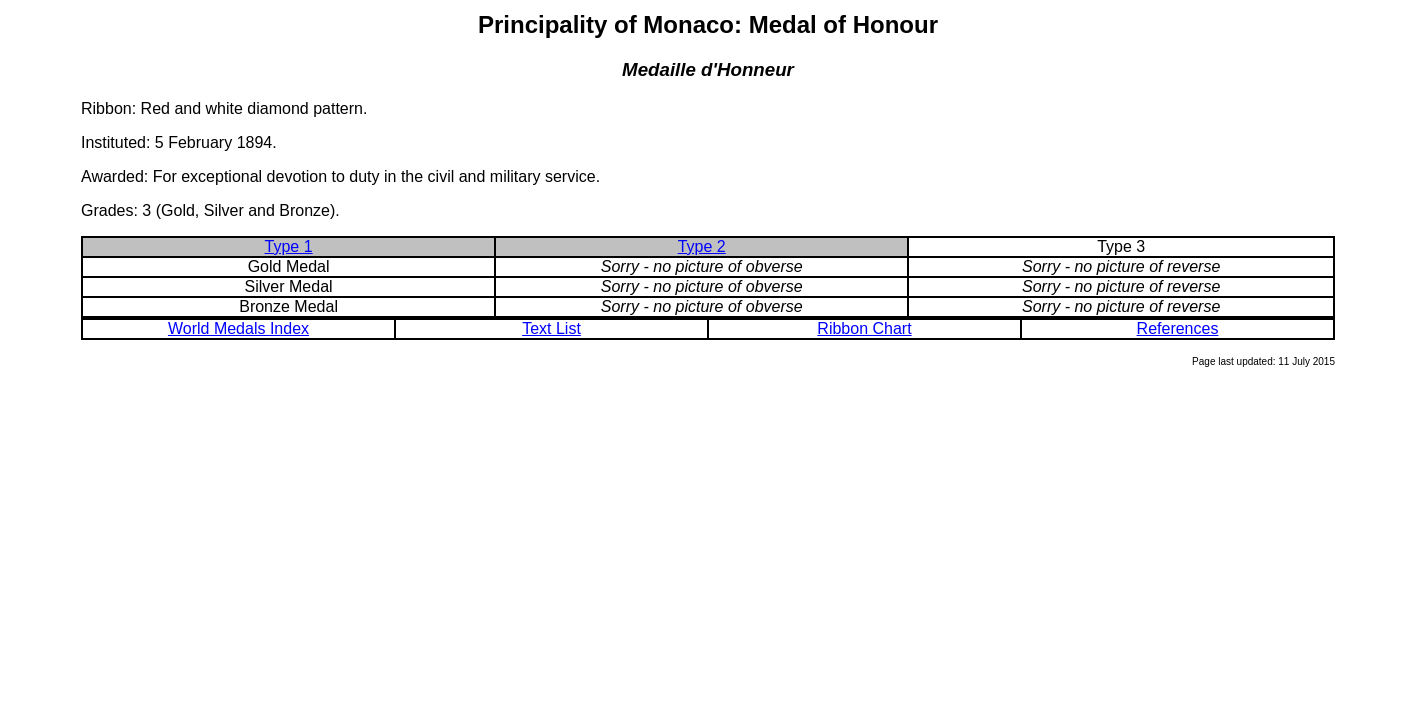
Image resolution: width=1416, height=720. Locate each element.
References (1178, 328)
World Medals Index (238, 328)
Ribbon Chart (864, 328)
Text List (551, 328)
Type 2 (702, 246)
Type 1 (289, 246)
